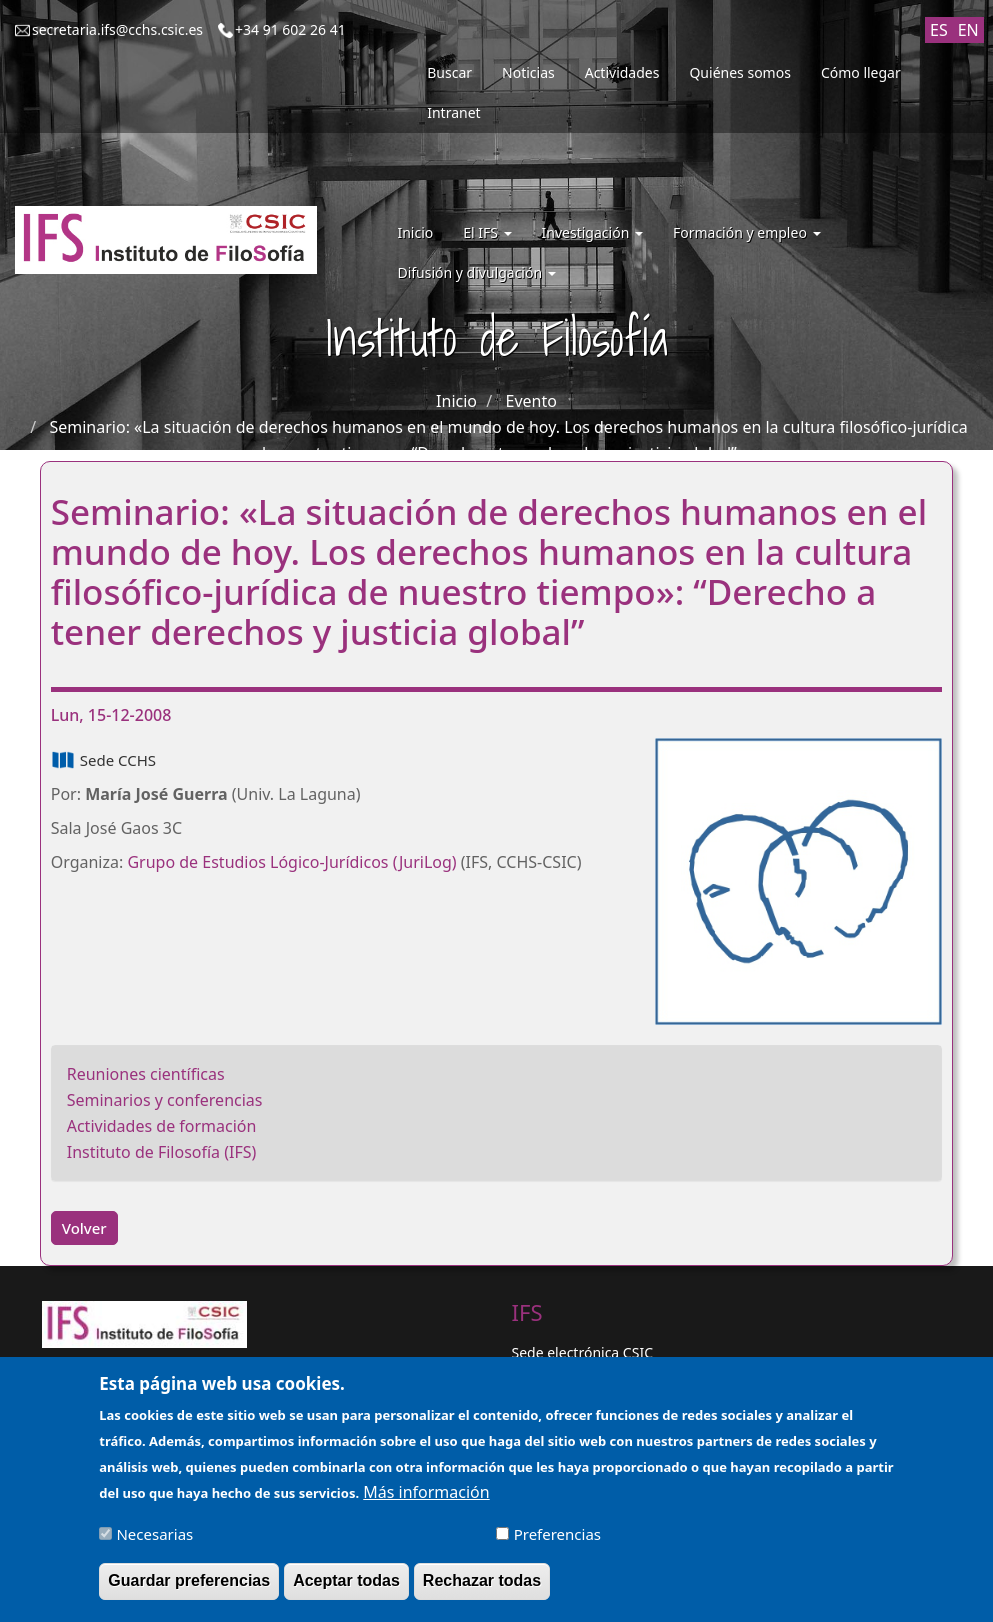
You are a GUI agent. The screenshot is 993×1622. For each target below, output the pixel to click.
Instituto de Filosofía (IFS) (162, 1152)
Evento (531, 401)
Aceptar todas (346, 1590)
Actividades (622, 72)
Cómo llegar (861, 72)
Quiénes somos (739, 72)
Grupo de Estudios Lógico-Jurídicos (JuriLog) (291, 862)
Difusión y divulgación (476, 272)
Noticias (528, 72)
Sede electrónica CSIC (582, 1352)
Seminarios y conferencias (165, 1100)
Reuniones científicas (146, 1074)
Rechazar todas (482, 1590)
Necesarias (154, 1544)
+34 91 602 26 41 (290, 29)
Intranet (453, 112)
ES (939, 30)
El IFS (487, 232)
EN (968, 30)
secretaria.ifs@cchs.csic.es (117, 29)
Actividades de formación (162, 1126)
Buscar (449, 72)
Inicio (415, 232)
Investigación (592, 232)
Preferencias (557, 1544)
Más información (426, 1502)
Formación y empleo (747, 232)
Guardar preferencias (189, 1590)
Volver (84, 1228)
